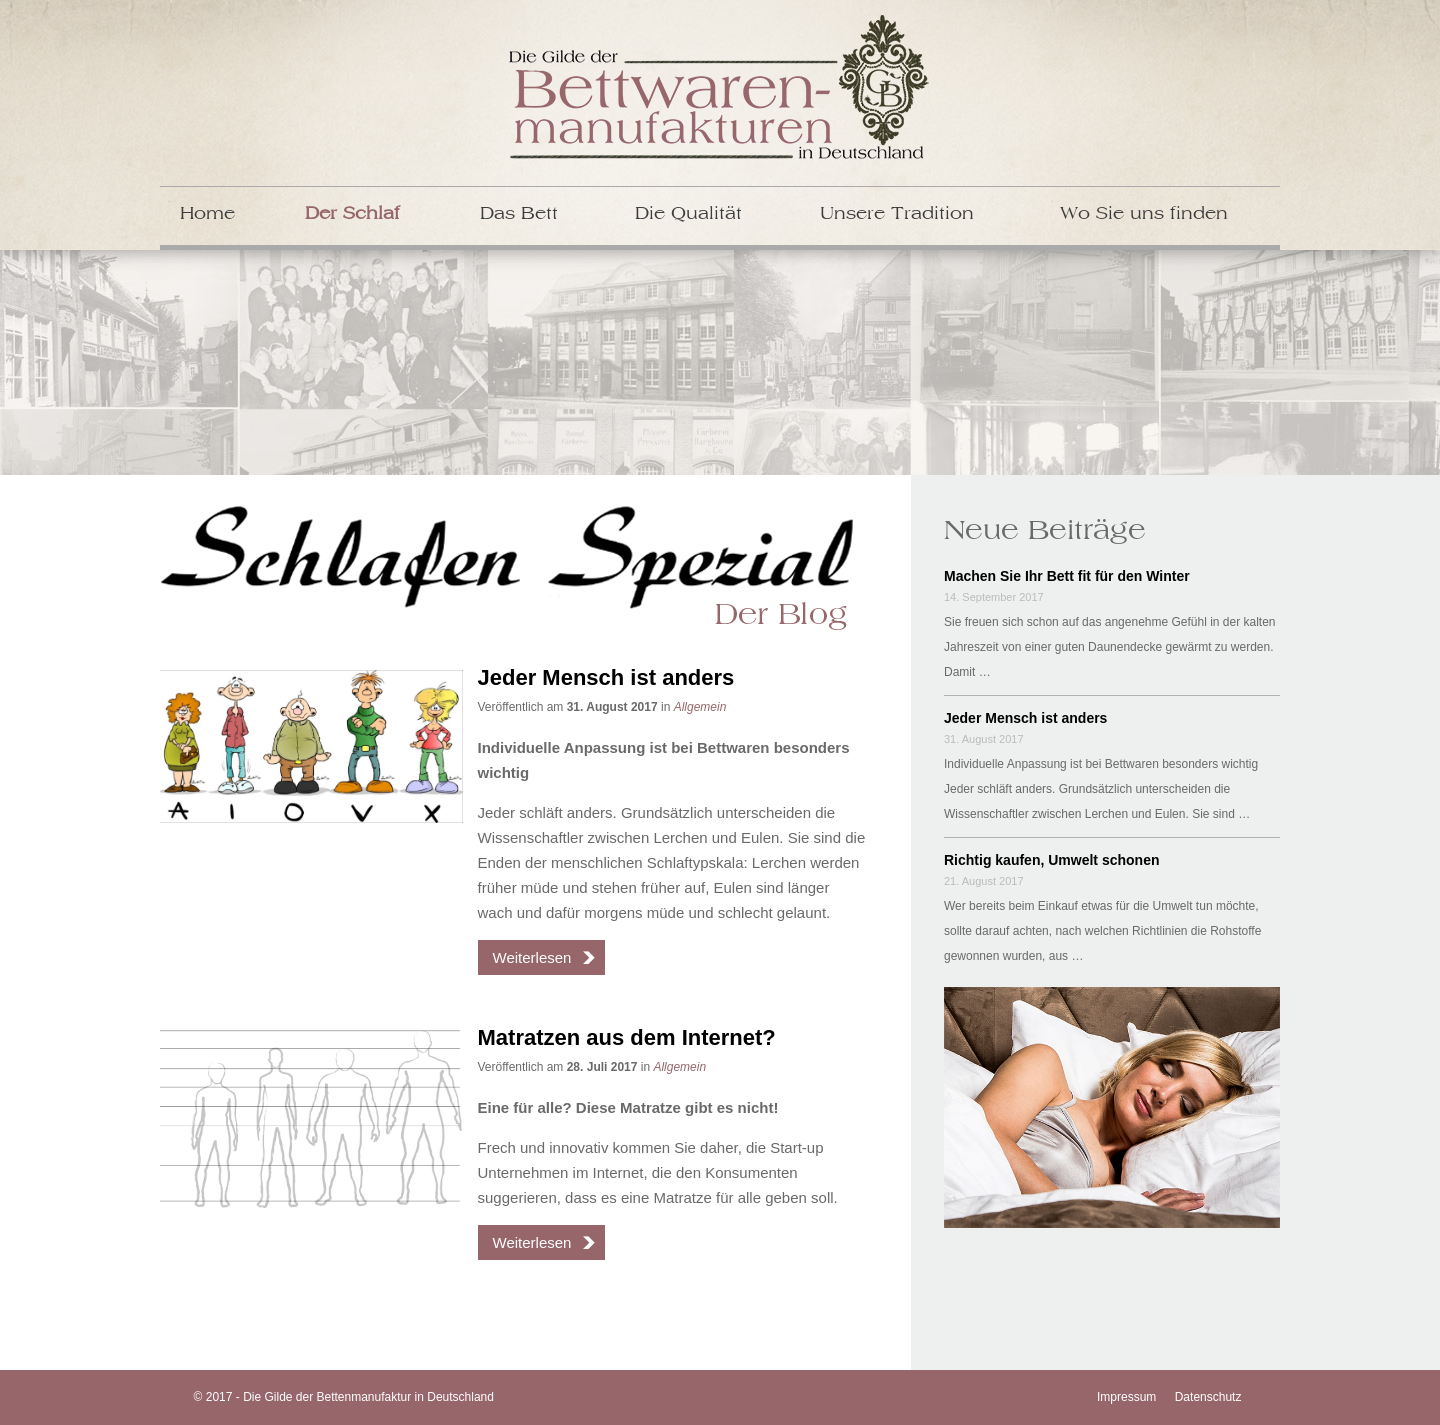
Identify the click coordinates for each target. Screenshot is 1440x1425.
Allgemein (700, 707)
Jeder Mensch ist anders (606, 677)
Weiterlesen (532, 957)
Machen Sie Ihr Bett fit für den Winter (1067, 576)
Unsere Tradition (897, 214)
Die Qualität (688, 214)
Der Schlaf (352, 214)
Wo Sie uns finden (1144, 214)
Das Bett (519, 214)
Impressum (1126, 1397)
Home (207, 214)
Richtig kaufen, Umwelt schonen (1051, 860)
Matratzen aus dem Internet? (627, 1037)
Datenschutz (1208, 1397)
